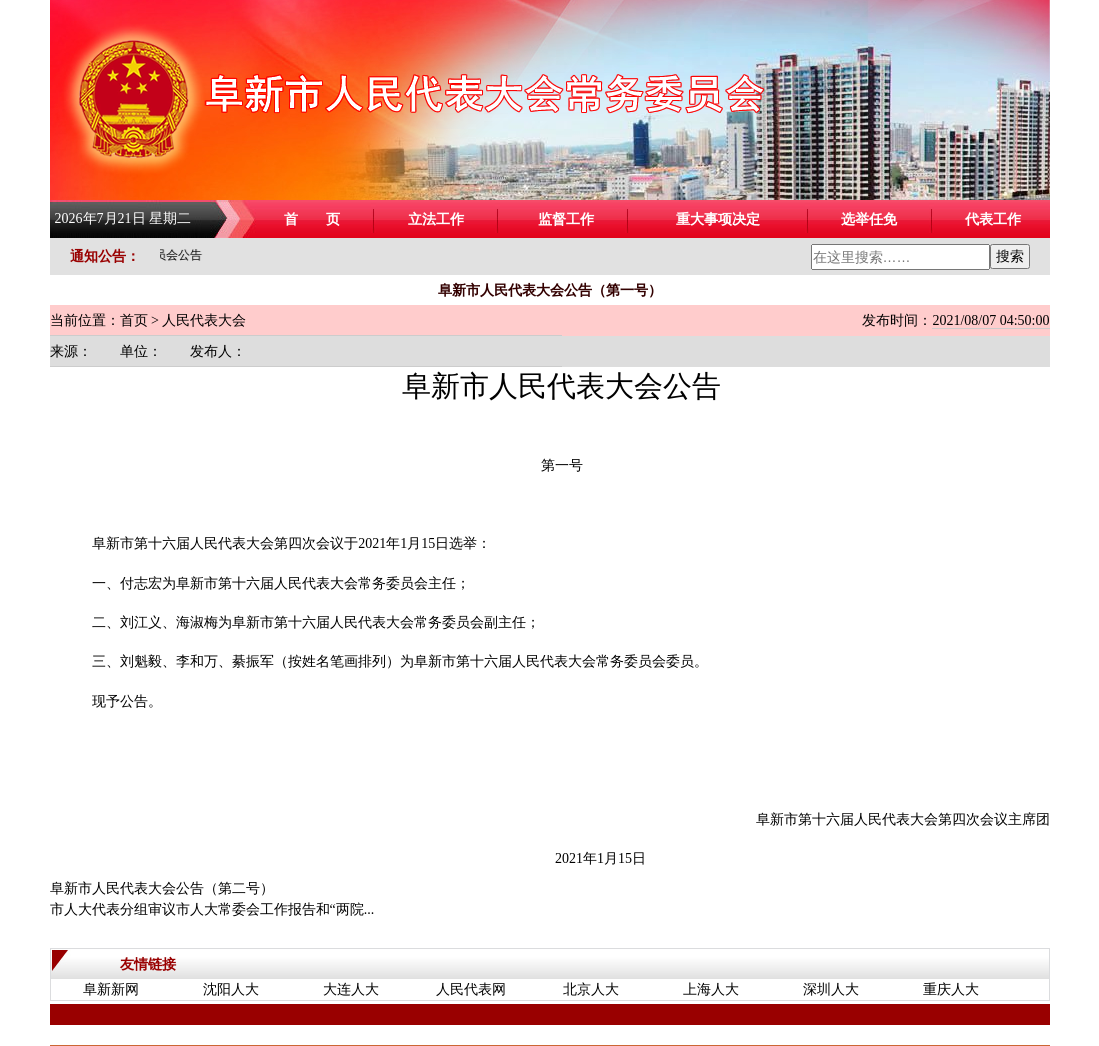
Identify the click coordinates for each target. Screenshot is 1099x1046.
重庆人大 (951, 989)
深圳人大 (831, 989)
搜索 (1010, 256)
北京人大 (591, 989)
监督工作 (566, 219)
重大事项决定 (718, 219)
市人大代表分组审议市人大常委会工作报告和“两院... (212, 909)
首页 (134, 320)
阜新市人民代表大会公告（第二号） (162, 888)
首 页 (312, 219)
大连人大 (351, 989)
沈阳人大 (231, 989)
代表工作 (993, 219)
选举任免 (869, 219)
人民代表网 (471, 989)
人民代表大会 (204, 320)
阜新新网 (111, 989)
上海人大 (711, 989)
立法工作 (436, 219)
